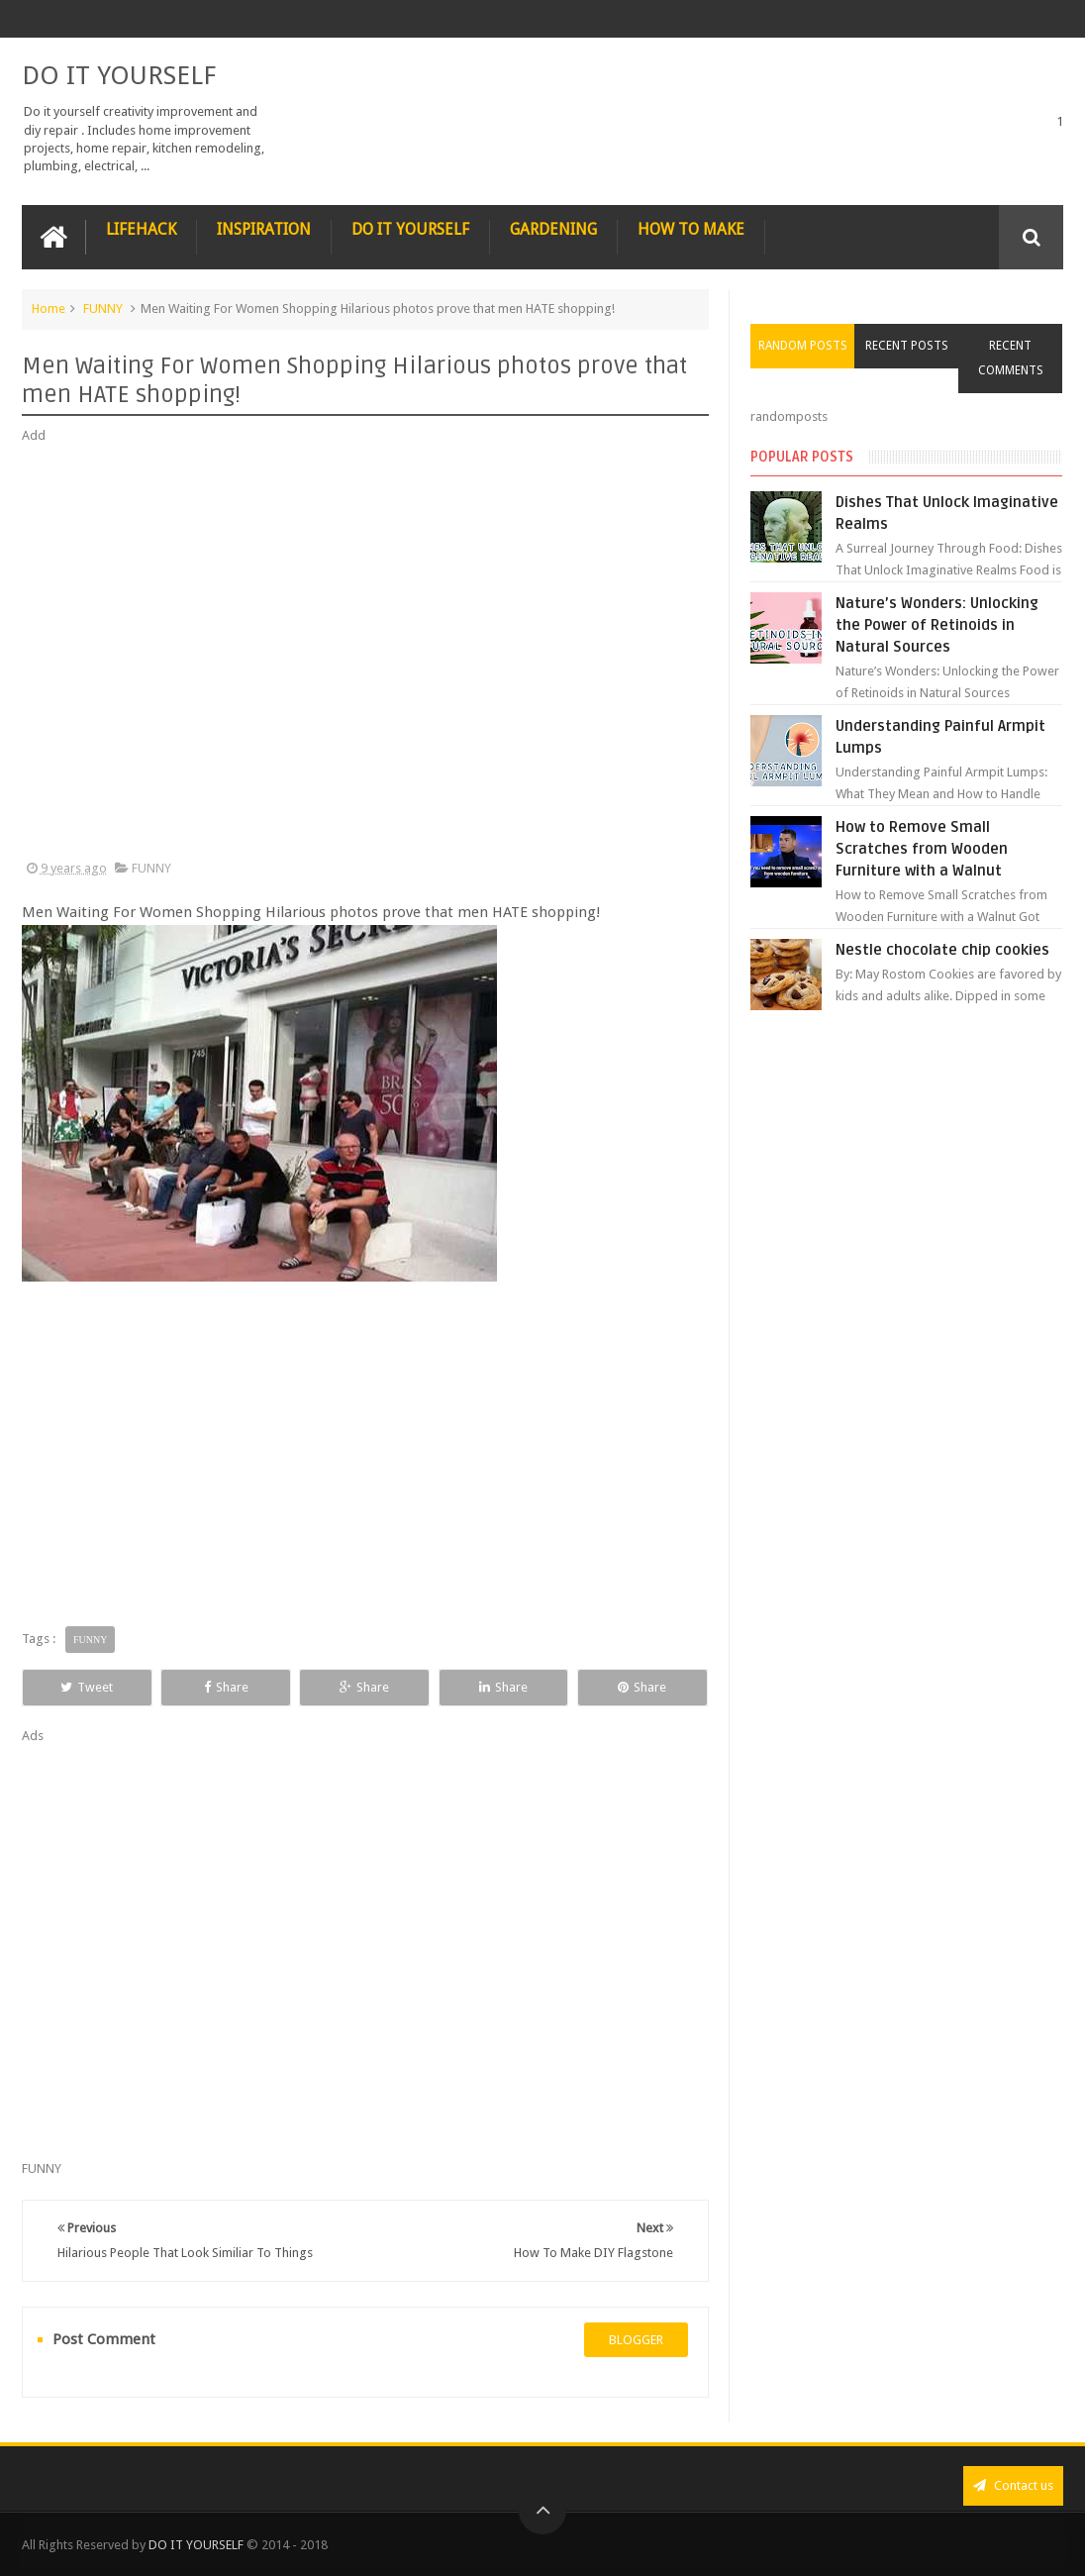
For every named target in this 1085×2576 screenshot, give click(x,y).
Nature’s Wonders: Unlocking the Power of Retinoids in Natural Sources (937, 625)
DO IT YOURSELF (119, 75)
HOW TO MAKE (691, 229)
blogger (636, 2339)
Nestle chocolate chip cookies (942, 950)
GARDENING (553, 229)
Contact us (1013, 2485)
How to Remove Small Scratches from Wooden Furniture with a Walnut (922, 848)
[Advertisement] (365, 653)
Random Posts (802, 346)
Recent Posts (906, 346)
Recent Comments (1010, 358)
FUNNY (103, 308)
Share (226, 1687)
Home (48, 308)
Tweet (86, 1687)
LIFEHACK (141, 229)
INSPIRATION (264, 229)
